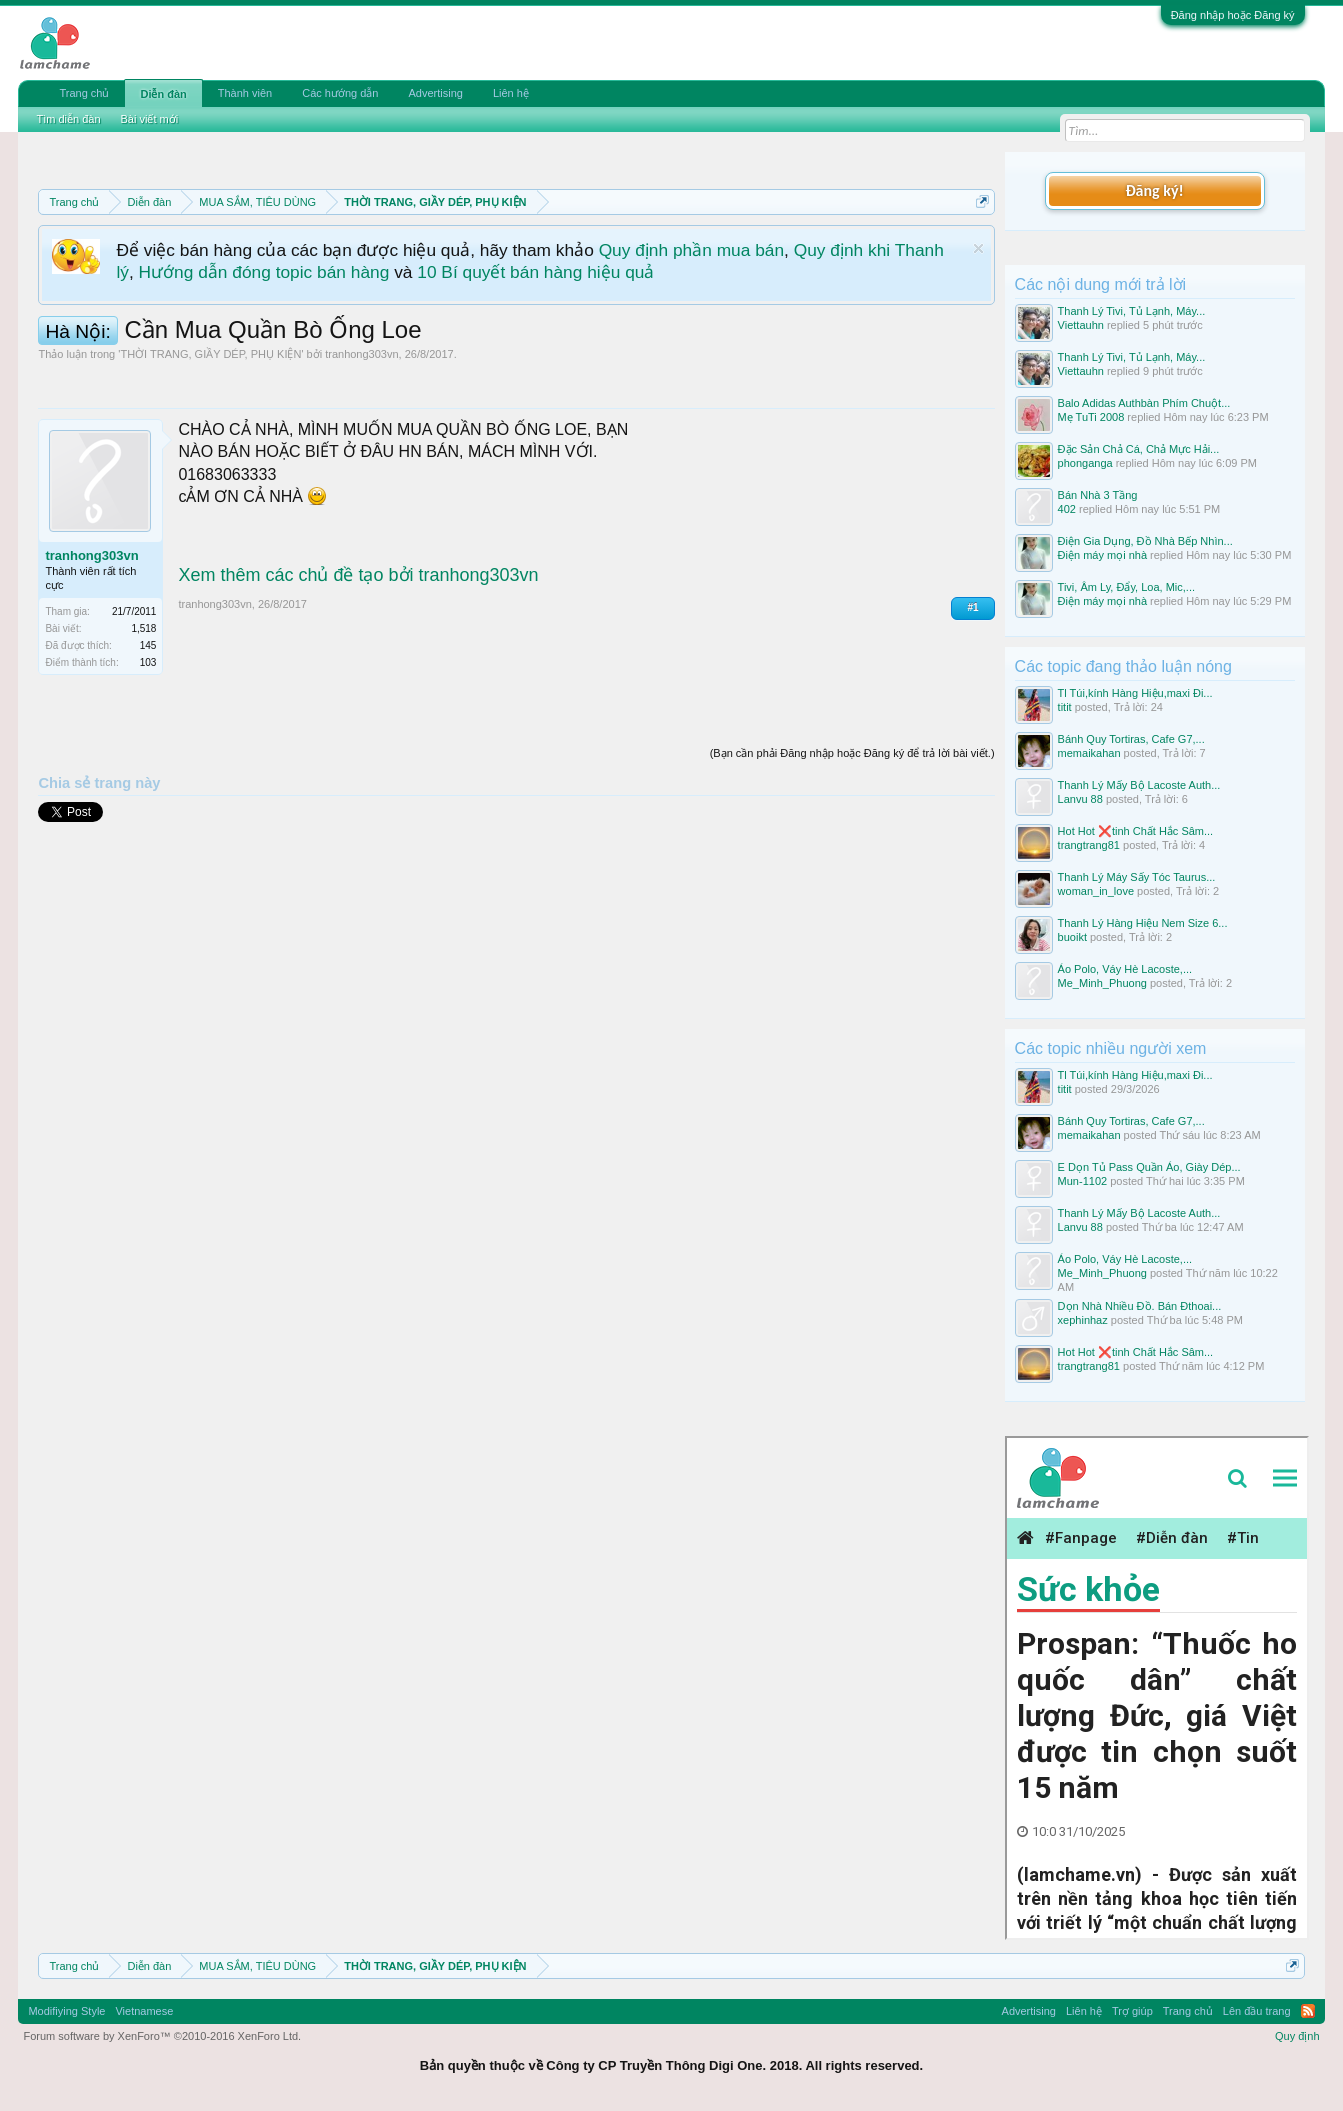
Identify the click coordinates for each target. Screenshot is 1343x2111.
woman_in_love (1096, 891)
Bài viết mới (150, 119)
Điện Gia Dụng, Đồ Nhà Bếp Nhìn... (1145, 541)
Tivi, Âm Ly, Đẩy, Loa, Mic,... (1126, 587)
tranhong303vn (361, 354)
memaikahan (1089, 753)
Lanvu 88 (1080, 799)
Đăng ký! (1154, 190)
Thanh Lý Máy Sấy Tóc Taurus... (1137, 877)
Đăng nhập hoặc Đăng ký (1233, 15)
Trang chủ (84, 93)
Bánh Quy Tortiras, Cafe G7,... (1131, 739)
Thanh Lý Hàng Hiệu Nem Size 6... (1143, 923)
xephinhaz (1083, 1320)
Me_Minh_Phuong (1102, 983)
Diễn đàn (163, 94)
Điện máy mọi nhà (1102, 555)
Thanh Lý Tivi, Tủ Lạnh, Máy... (1132, 311)
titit (1065, 707)
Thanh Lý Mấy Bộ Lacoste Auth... (1139, 785)
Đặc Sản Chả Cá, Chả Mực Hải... (1139, 449)
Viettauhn (1081, 325)
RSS (1308, 2011)
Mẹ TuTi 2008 (1091, 417)
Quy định (1297, 2036)
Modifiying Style (66, 2011)
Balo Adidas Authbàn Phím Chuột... (1144, 403)
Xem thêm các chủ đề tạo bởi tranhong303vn (358, 575)
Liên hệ (511, 93)
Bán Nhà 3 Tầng (1098, 495)
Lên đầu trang (1257, 2011)
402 (1067, 509)
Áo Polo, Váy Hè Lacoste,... (1125, 969)
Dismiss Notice (978, 248)
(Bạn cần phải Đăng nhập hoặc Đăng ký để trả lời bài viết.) (852, 753)
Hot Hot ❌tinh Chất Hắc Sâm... (1136, 831)
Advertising (435, 93)
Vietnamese (144, 2011)
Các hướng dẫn (340, 93)
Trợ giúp (1132, 2011)
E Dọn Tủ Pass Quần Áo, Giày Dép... (1149, 1167)
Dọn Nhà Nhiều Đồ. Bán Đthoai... (1140, 1306)
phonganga (1085, 463)
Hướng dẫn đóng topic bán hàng (264, 272)
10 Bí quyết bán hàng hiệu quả (535, 272)
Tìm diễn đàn (68, 119)
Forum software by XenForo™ (162, 2036)
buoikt (1072, 937)
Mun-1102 (1083, 1181)
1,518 (143, 628)
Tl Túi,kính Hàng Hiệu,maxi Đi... (1135, 693)
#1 (972, 607)
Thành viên (245, 93)
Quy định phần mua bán (691, 250)
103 (148, 662)
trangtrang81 (1089, 845)
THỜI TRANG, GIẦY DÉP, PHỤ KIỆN (210, 354)
